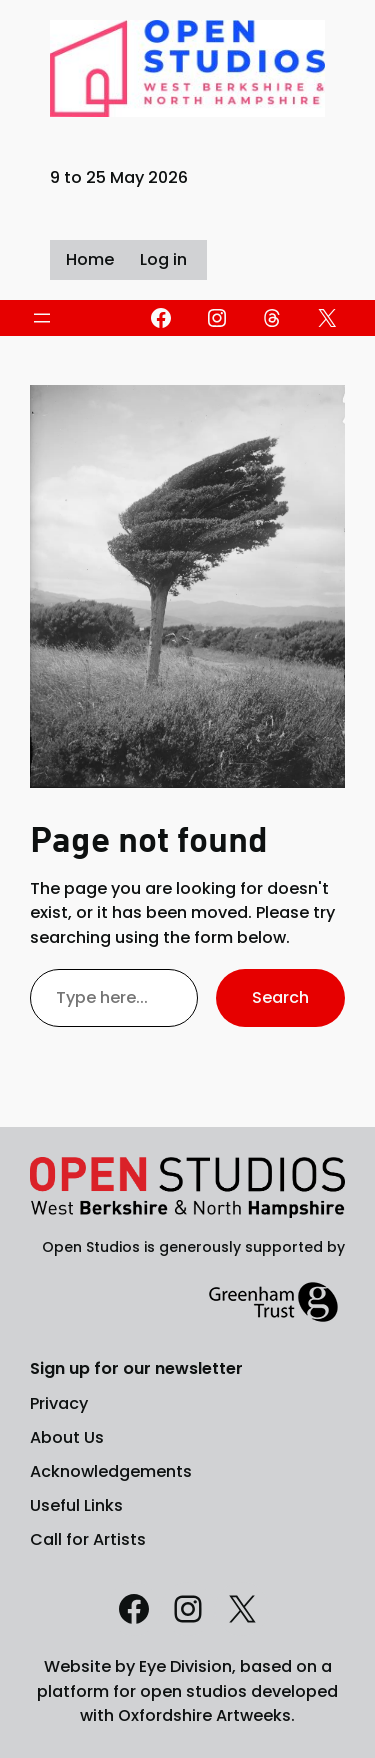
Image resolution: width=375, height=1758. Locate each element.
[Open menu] (42, 318)
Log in (163, 259)
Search (280, 997)
